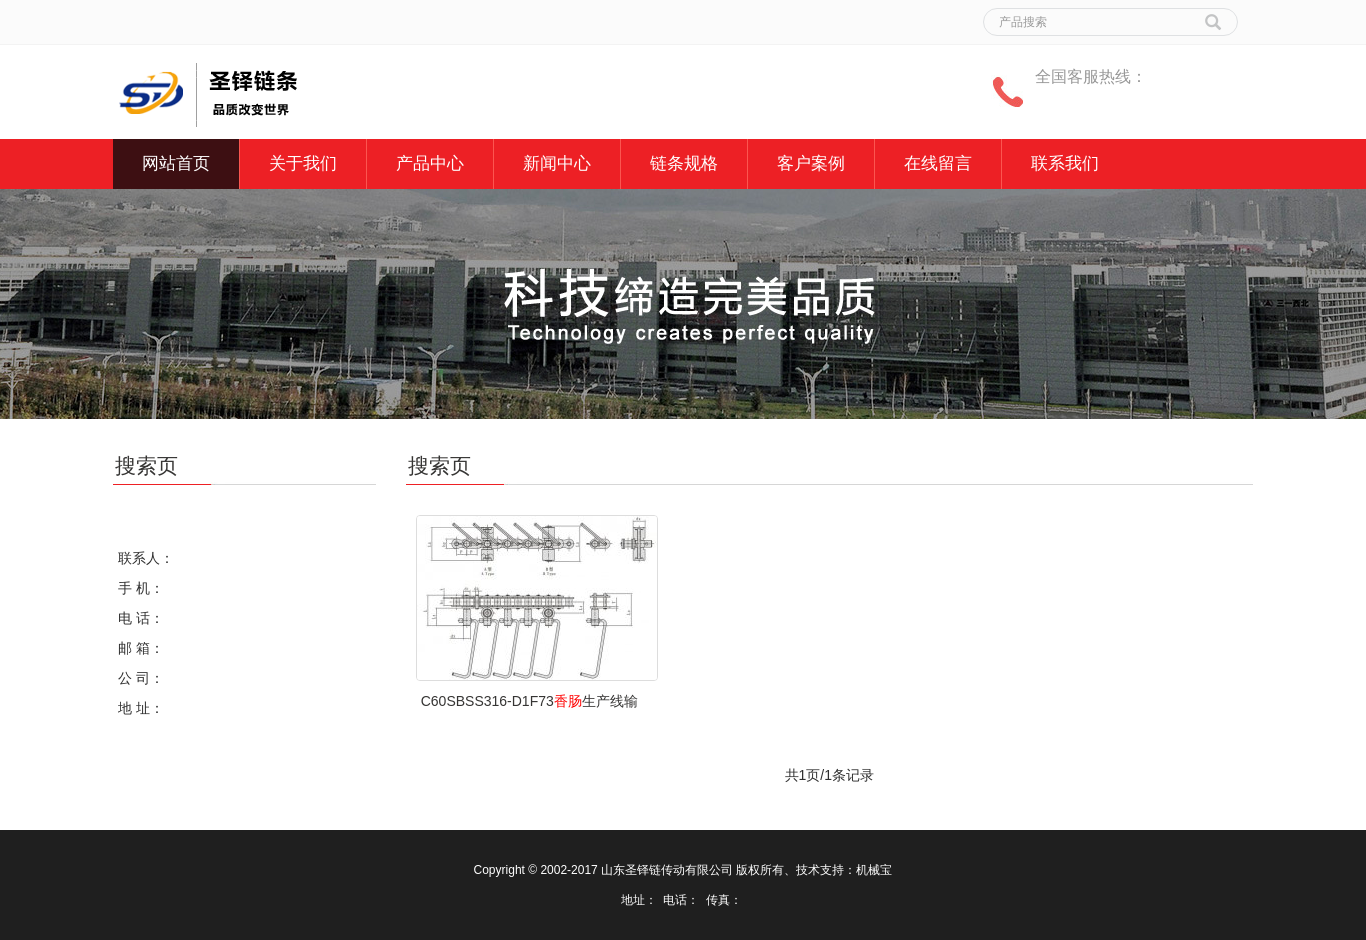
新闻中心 (557, 163)
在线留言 (938, 163)
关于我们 (303, 163)
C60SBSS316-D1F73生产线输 (529, 701)
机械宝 (874, 870)
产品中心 (430, 163)
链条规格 (684, 163)
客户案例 (811, 163)
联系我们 (1065, 163)
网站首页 (176, 163)
